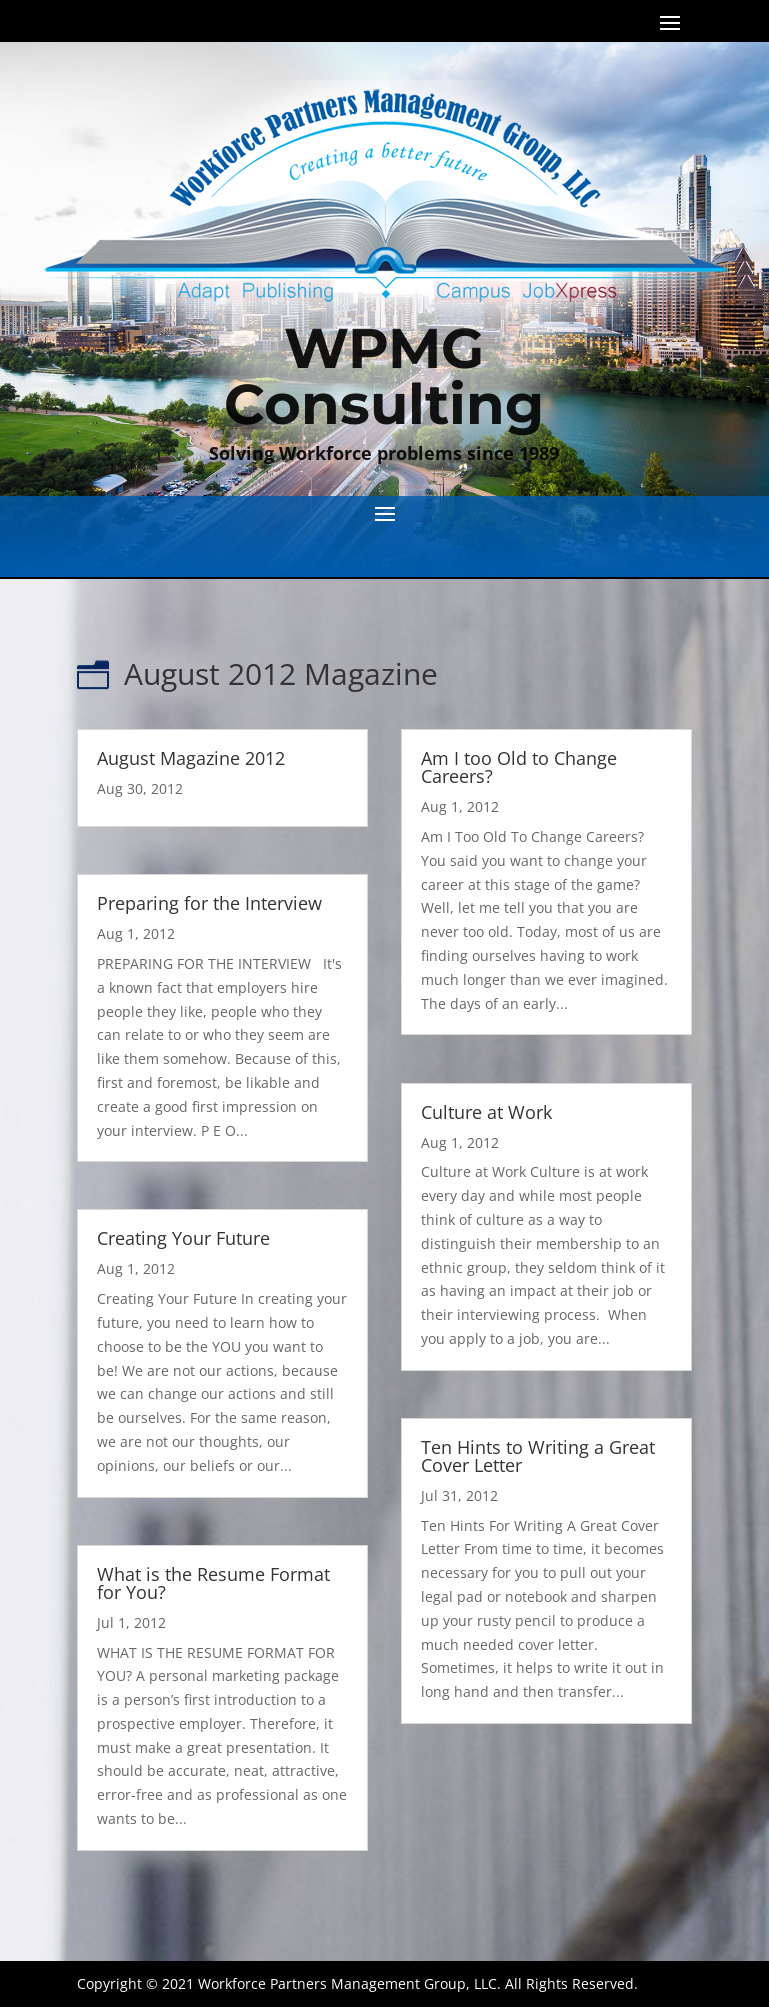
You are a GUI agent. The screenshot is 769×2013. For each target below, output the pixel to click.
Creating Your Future (183, 1238)
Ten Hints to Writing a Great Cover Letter (538, 1456)
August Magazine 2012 (191, 758)
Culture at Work (486, 1112)
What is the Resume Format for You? (213, 1583)
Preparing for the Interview (209, 903)
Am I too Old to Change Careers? (519, 767)
